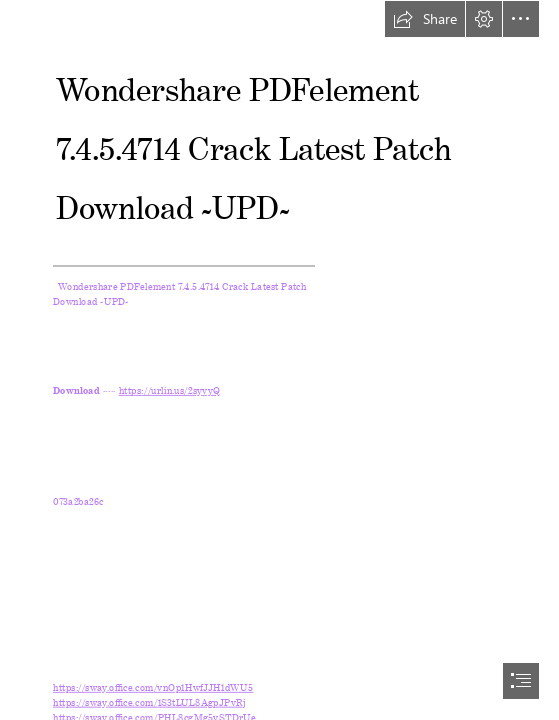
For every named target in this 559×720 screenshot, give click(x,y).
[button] (425, 19)
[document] (279, 360)
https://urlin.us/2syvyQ (170, 388)
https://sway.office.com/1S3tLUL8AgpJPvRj (149, 699)
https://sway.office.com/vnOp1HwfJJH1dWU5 (153, 685)
